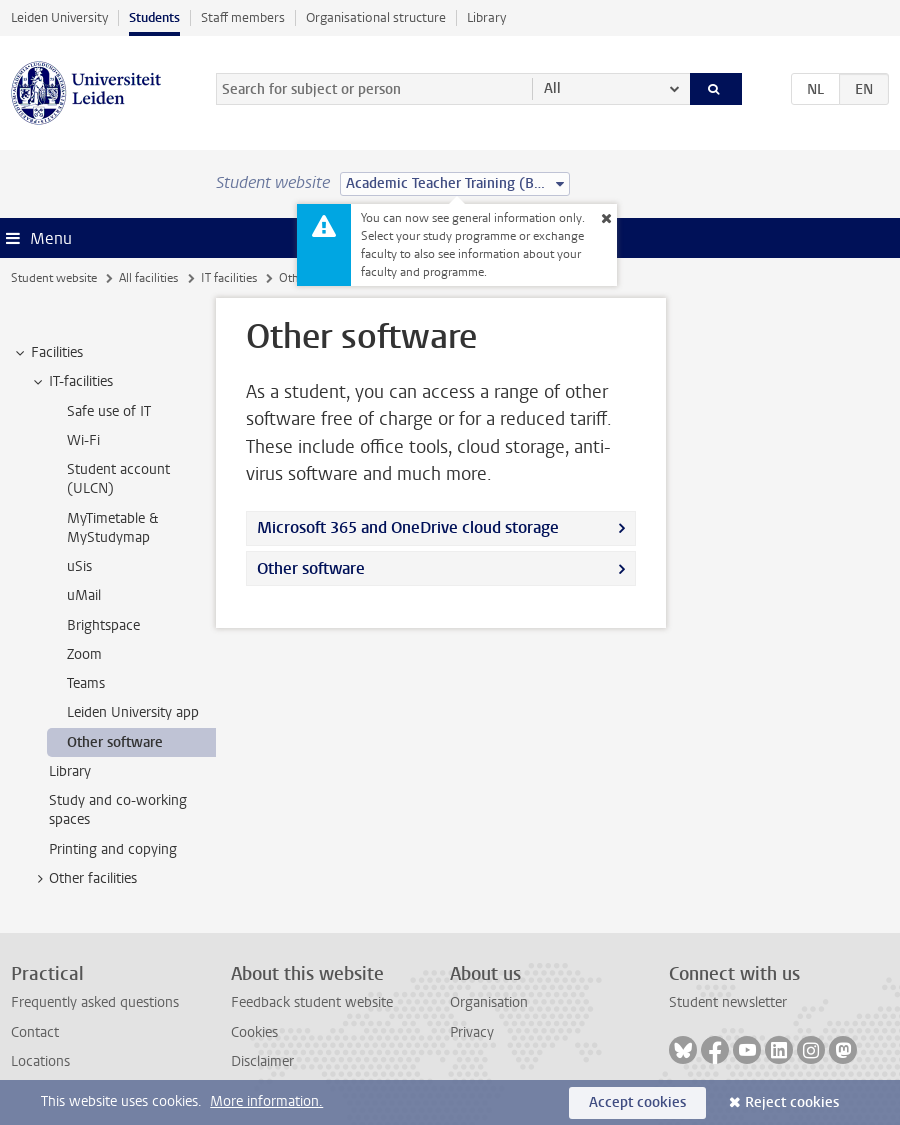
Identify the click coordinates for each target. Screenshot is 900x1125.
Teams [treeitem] (86, 683)
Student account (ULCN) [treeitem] (118, 479)
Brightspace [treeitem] (103, 625)
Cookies (254, 1032)
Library (486, 17)
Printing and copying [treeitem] (113, 849)
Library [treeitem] (70, 771)
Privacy (472, 1032)
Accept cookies (637, 1102)
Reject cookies (792, 1102)
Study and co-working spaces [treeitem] (118, 810)
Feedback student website (312, 1002)
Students (154, 17)
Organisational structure (376, 17)
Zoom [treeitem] (84, 654)
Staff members (243, 17)
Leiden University (59, 17)
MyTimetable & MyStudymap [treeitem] (112, 528)
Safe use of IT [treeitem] (109, 411)
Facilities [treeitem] (47, 353)
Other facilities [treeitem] (83, 879)
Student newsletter (728, 1002)
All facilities (148, 278)
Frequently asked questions (95, 1002)
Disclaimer (262, 1061)
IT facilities (229, 278)
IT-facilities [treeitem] (71, 382)
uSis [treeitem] (79, 566)
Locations (40, 1061)
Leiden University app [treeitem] (133, 712)
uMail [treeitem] (84, 595)
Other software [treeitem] (115, 742)
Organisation (489, 1002)
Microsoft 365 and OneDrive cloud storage (408, 527)
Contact (35, 1032)
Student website (54, 278)
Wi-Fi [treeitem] (83, 440)
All (552, 88)
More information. (266, 1101)
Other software (311, 568)
